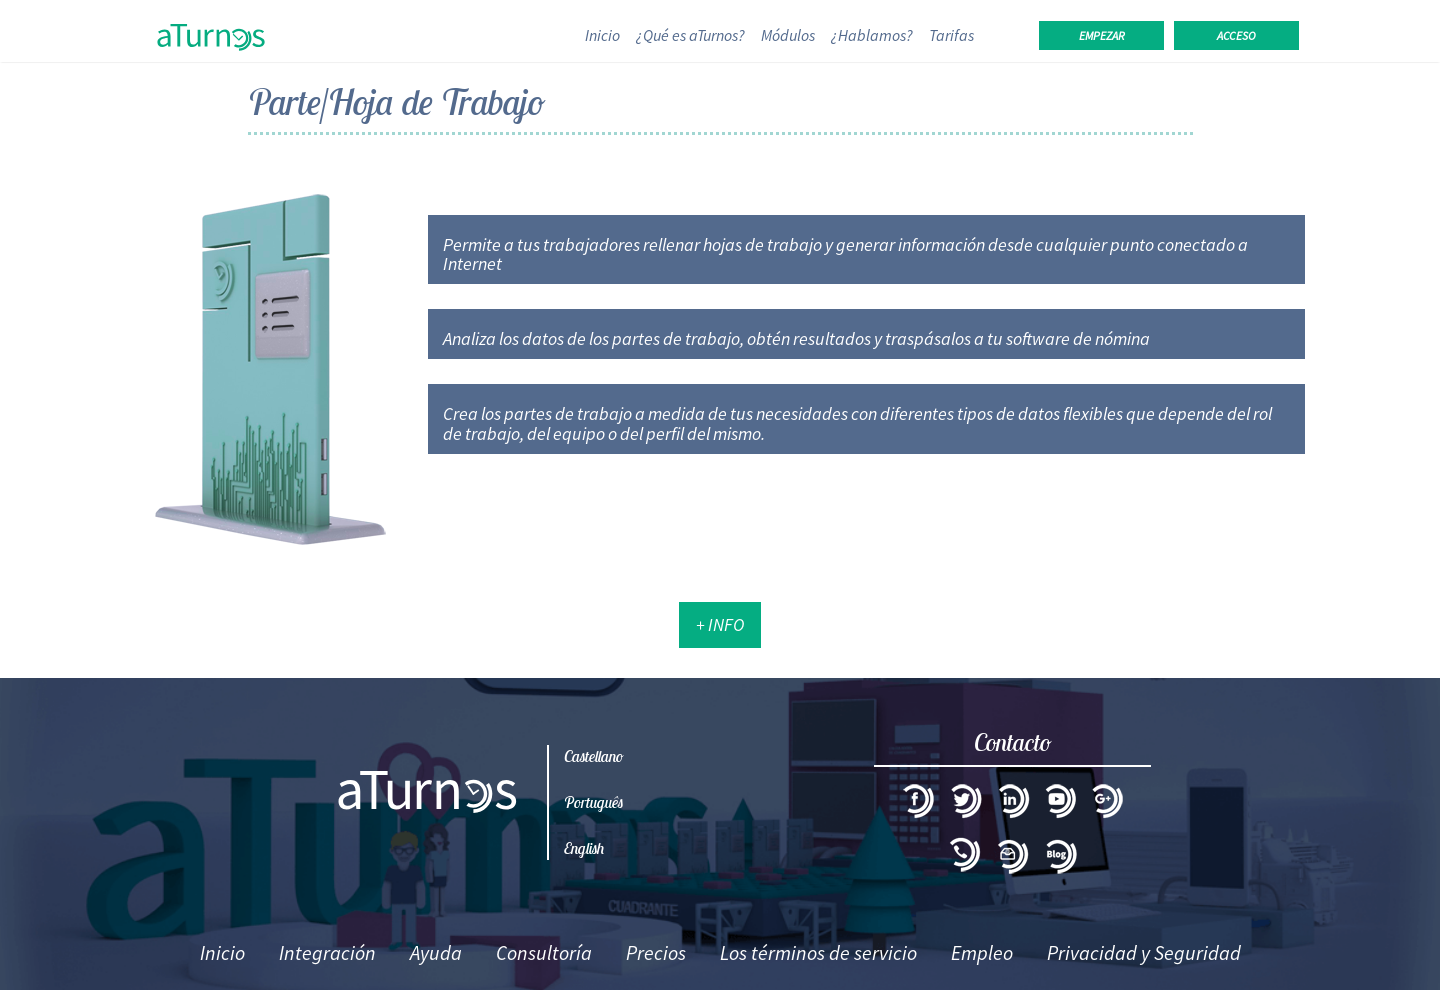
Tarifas (951, 35)
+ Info (720, 624)
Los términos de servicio (818, 952)
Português (594, 802)
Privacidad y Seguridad (1144, 952)
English (584, 848)
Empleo (982, 952)
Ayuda (436, 952)
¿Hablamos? (872, 35)
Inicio (606, 34)
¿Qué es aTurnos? (690, 35)
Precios (656, 952)
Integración (327, 952)
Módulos (788, 35)
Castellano (593, 756)
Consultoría (544, 952)
